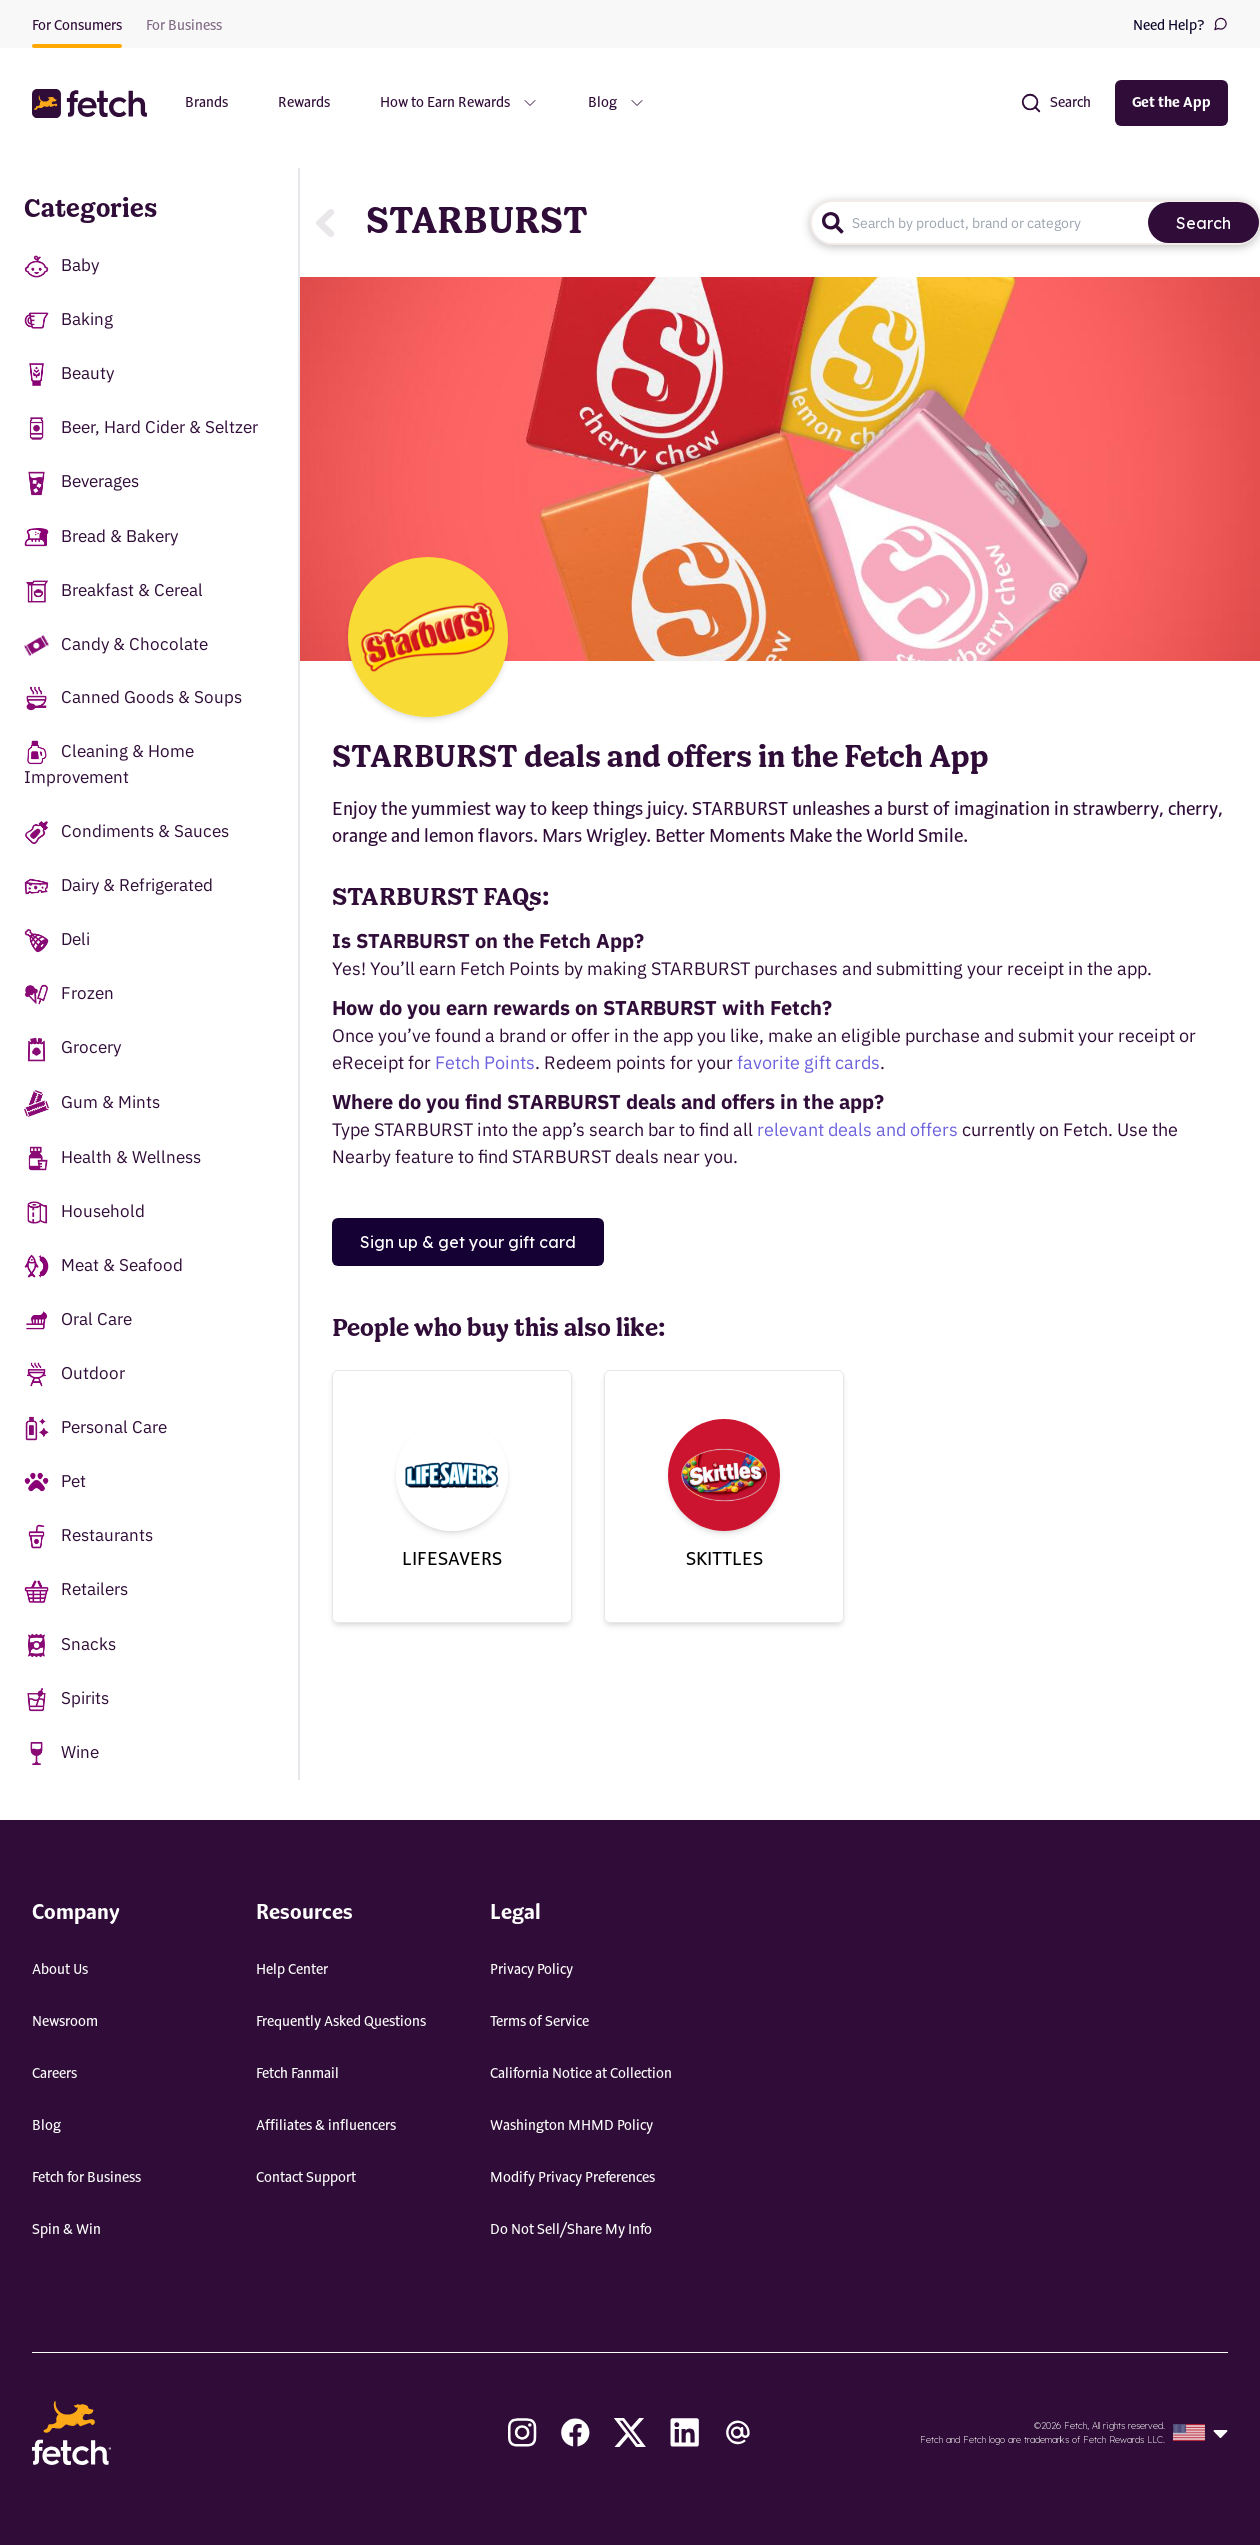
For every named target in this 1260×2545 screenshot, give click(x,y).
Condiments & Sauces (126, 832)
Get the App (1171, 103)
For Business (184, 26)
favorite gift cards (808, 1062)
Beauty (69, 374)
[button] (92, 103)
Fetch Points (485, 1062)
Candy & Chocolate (116, 644)
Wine (61, 1753)
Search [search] (1203, 223)
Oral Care (78, 1320)
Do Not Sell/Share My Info (571, 2230)
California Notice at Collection (581, 2074)
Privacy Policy (531, 1970)
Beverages (81, 482)
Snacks (70, 1645)
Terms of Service (539, 2022)
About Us (60, 1970)
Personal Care (95, 1428)
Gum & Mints (92, 1103)
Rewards (304, 103)
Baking (68, 320)
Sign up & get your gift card (468, 1242)
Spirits (66, 1699)
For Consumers (77, 26)
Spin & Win (66, 2230)
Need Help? (1180, 24)
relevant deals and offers (857, 1129)
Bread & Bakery (101, 537)
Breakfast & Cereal (113, 591)
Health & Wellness (112, 1158)
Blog (46, 2126)
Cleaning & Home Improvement (109, 764)
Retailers (76, 1590)
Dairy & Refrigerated (118, 886)
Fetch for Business (86, 2178)
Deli (57, 940)
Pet (55, 1482)
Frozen (69, 994)
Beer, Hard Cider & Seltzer (141, 428)
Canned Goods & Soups (133, 698)
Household (84, 1212)
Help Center (292, 1970)
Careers (54, 2074)
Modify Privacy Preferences (572, 2178)
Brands (206, 103)
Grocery (72, 1048)
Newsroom (65, 2022)
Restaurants (88, 1536)
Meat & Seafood (103, 1266)
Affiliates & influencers (326, 2126)
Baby (61, 266)
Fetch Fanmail (297, 2074)
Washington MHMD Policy (571, 2126)
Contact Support (306, 2178)
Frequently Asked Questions (341, 2022)
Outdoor (74, 1374)
